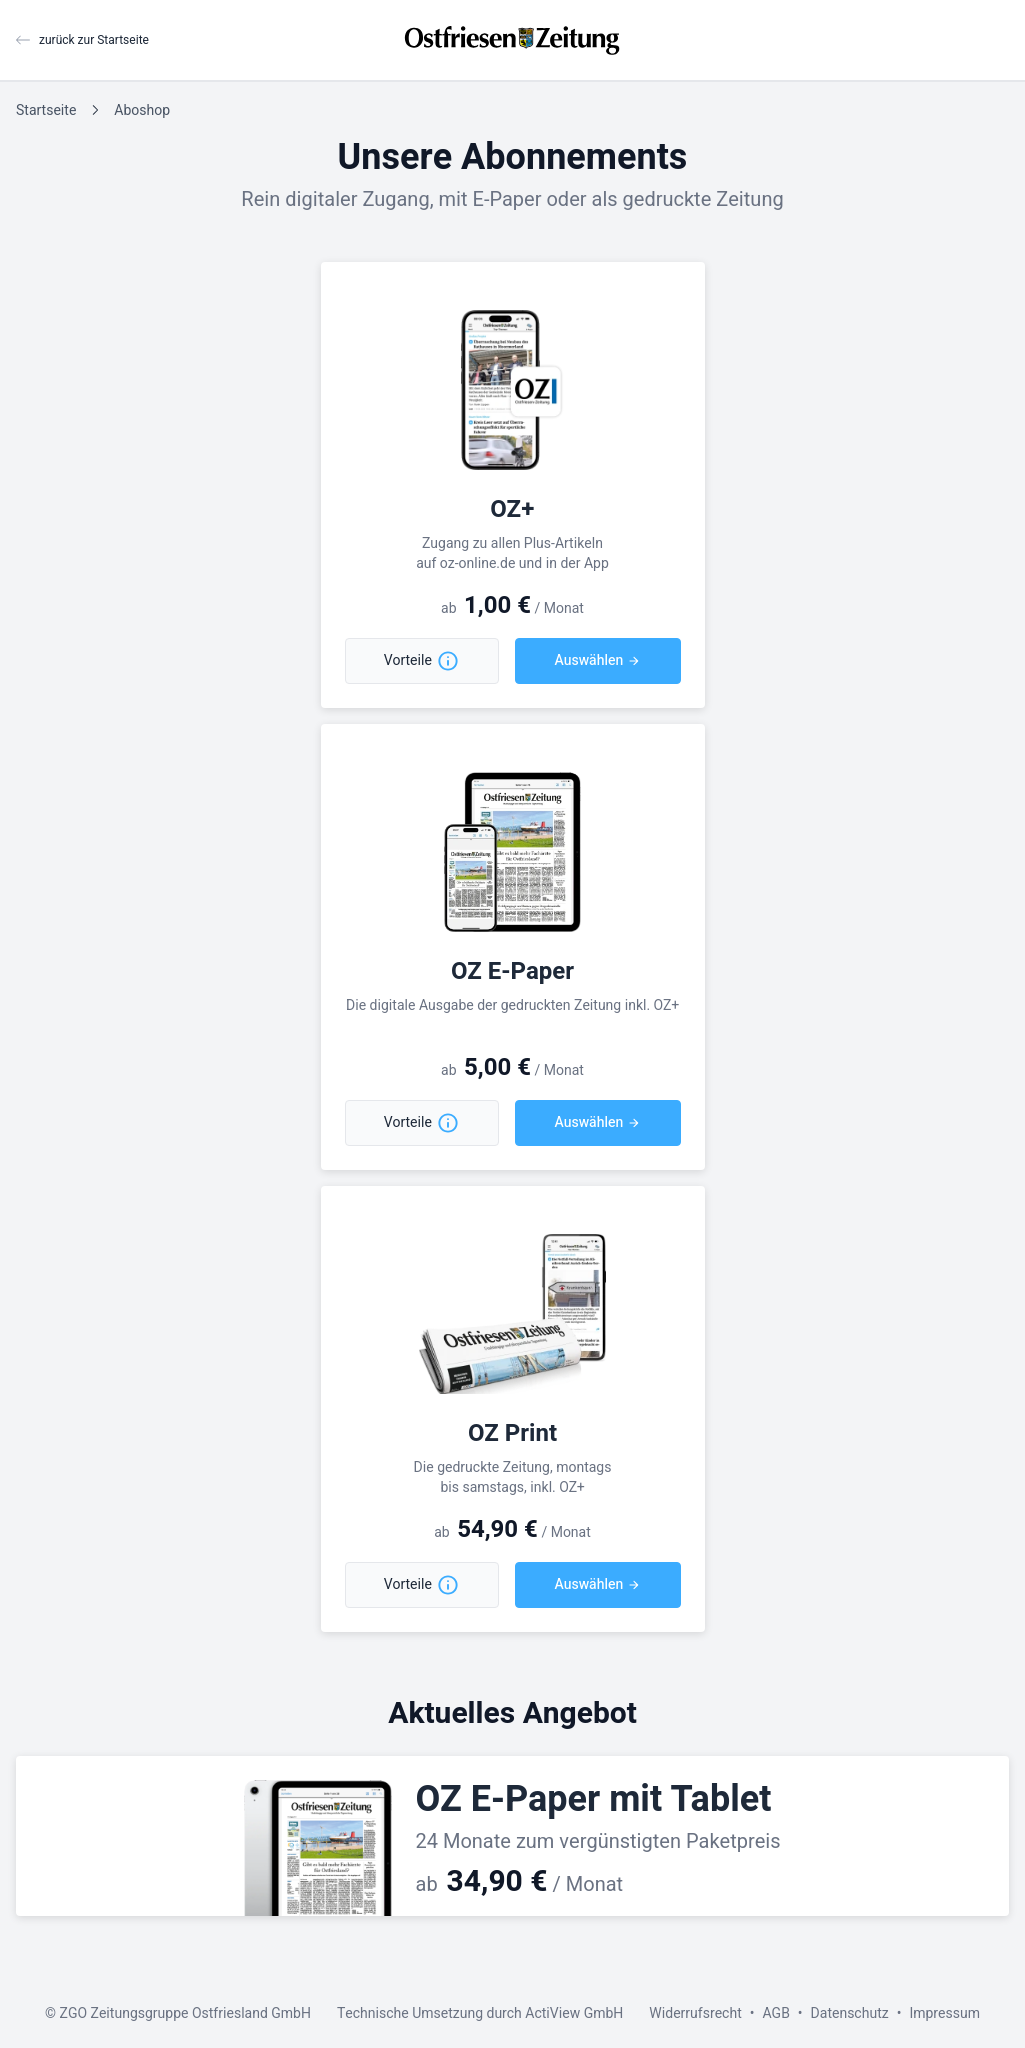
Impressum (944, 2013)
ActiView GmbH (574, 2013)
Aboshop (142, 110)
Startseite (46, 110)
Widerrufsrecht (695, 2013)
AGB (775, 2013)
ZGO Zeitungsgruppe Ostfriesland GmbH (185, 2013)
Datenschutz (850, 2013)
